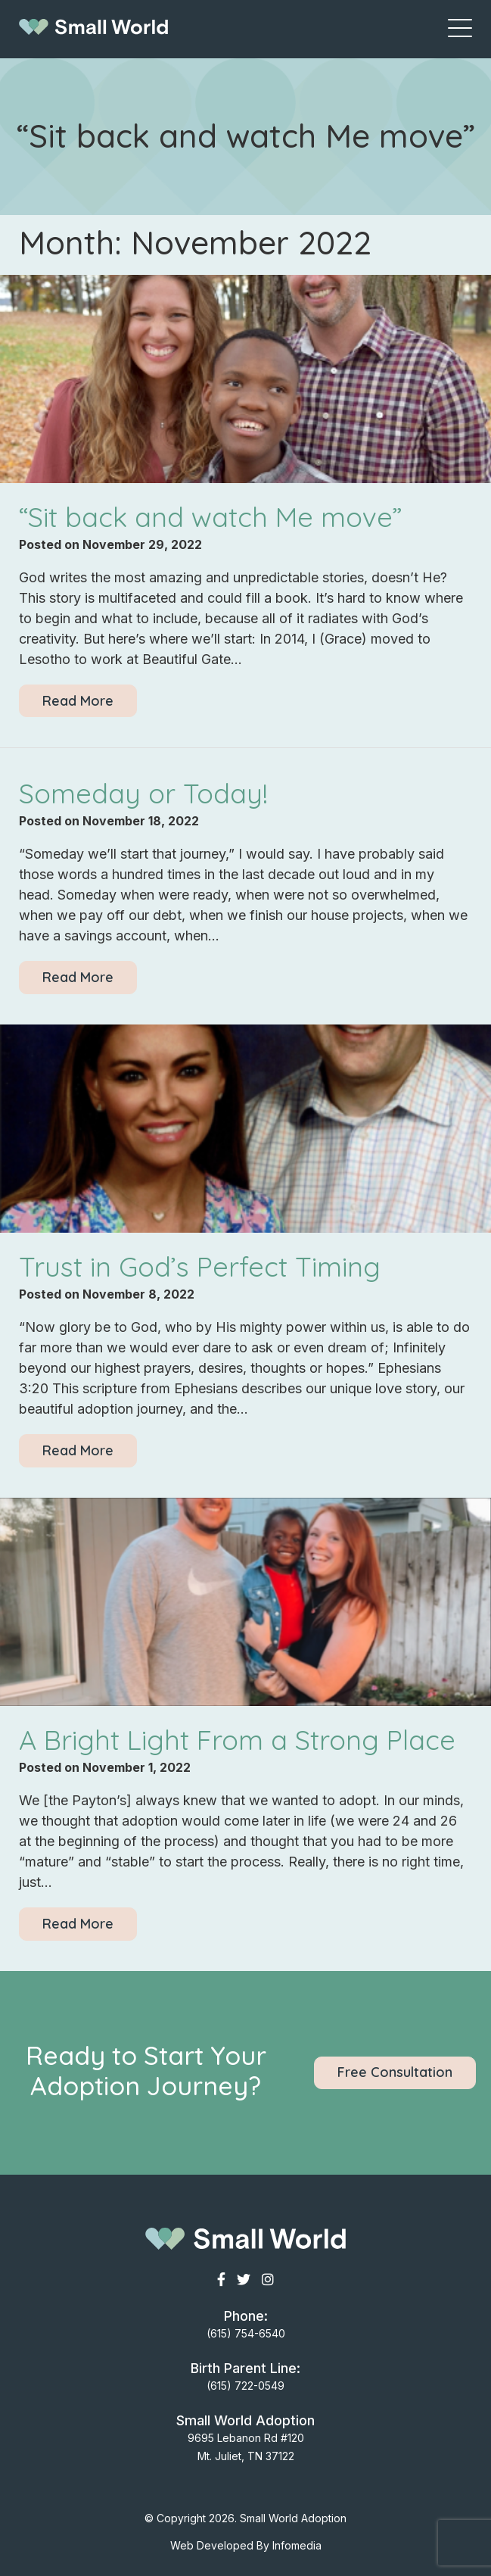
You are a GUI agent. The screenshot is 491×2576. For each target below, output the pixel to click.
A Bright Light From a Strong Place (237, 1740)
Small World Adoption (293, 2518)
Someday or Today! (143, 793)
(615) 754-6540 (246, 2333)
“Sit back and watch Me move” (210, 517)
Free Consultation (394, 2072)
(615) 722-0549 (245, 2385)
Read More (77, 700)
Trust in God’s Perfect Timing (200, 1266)
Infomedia (297, 2545)
